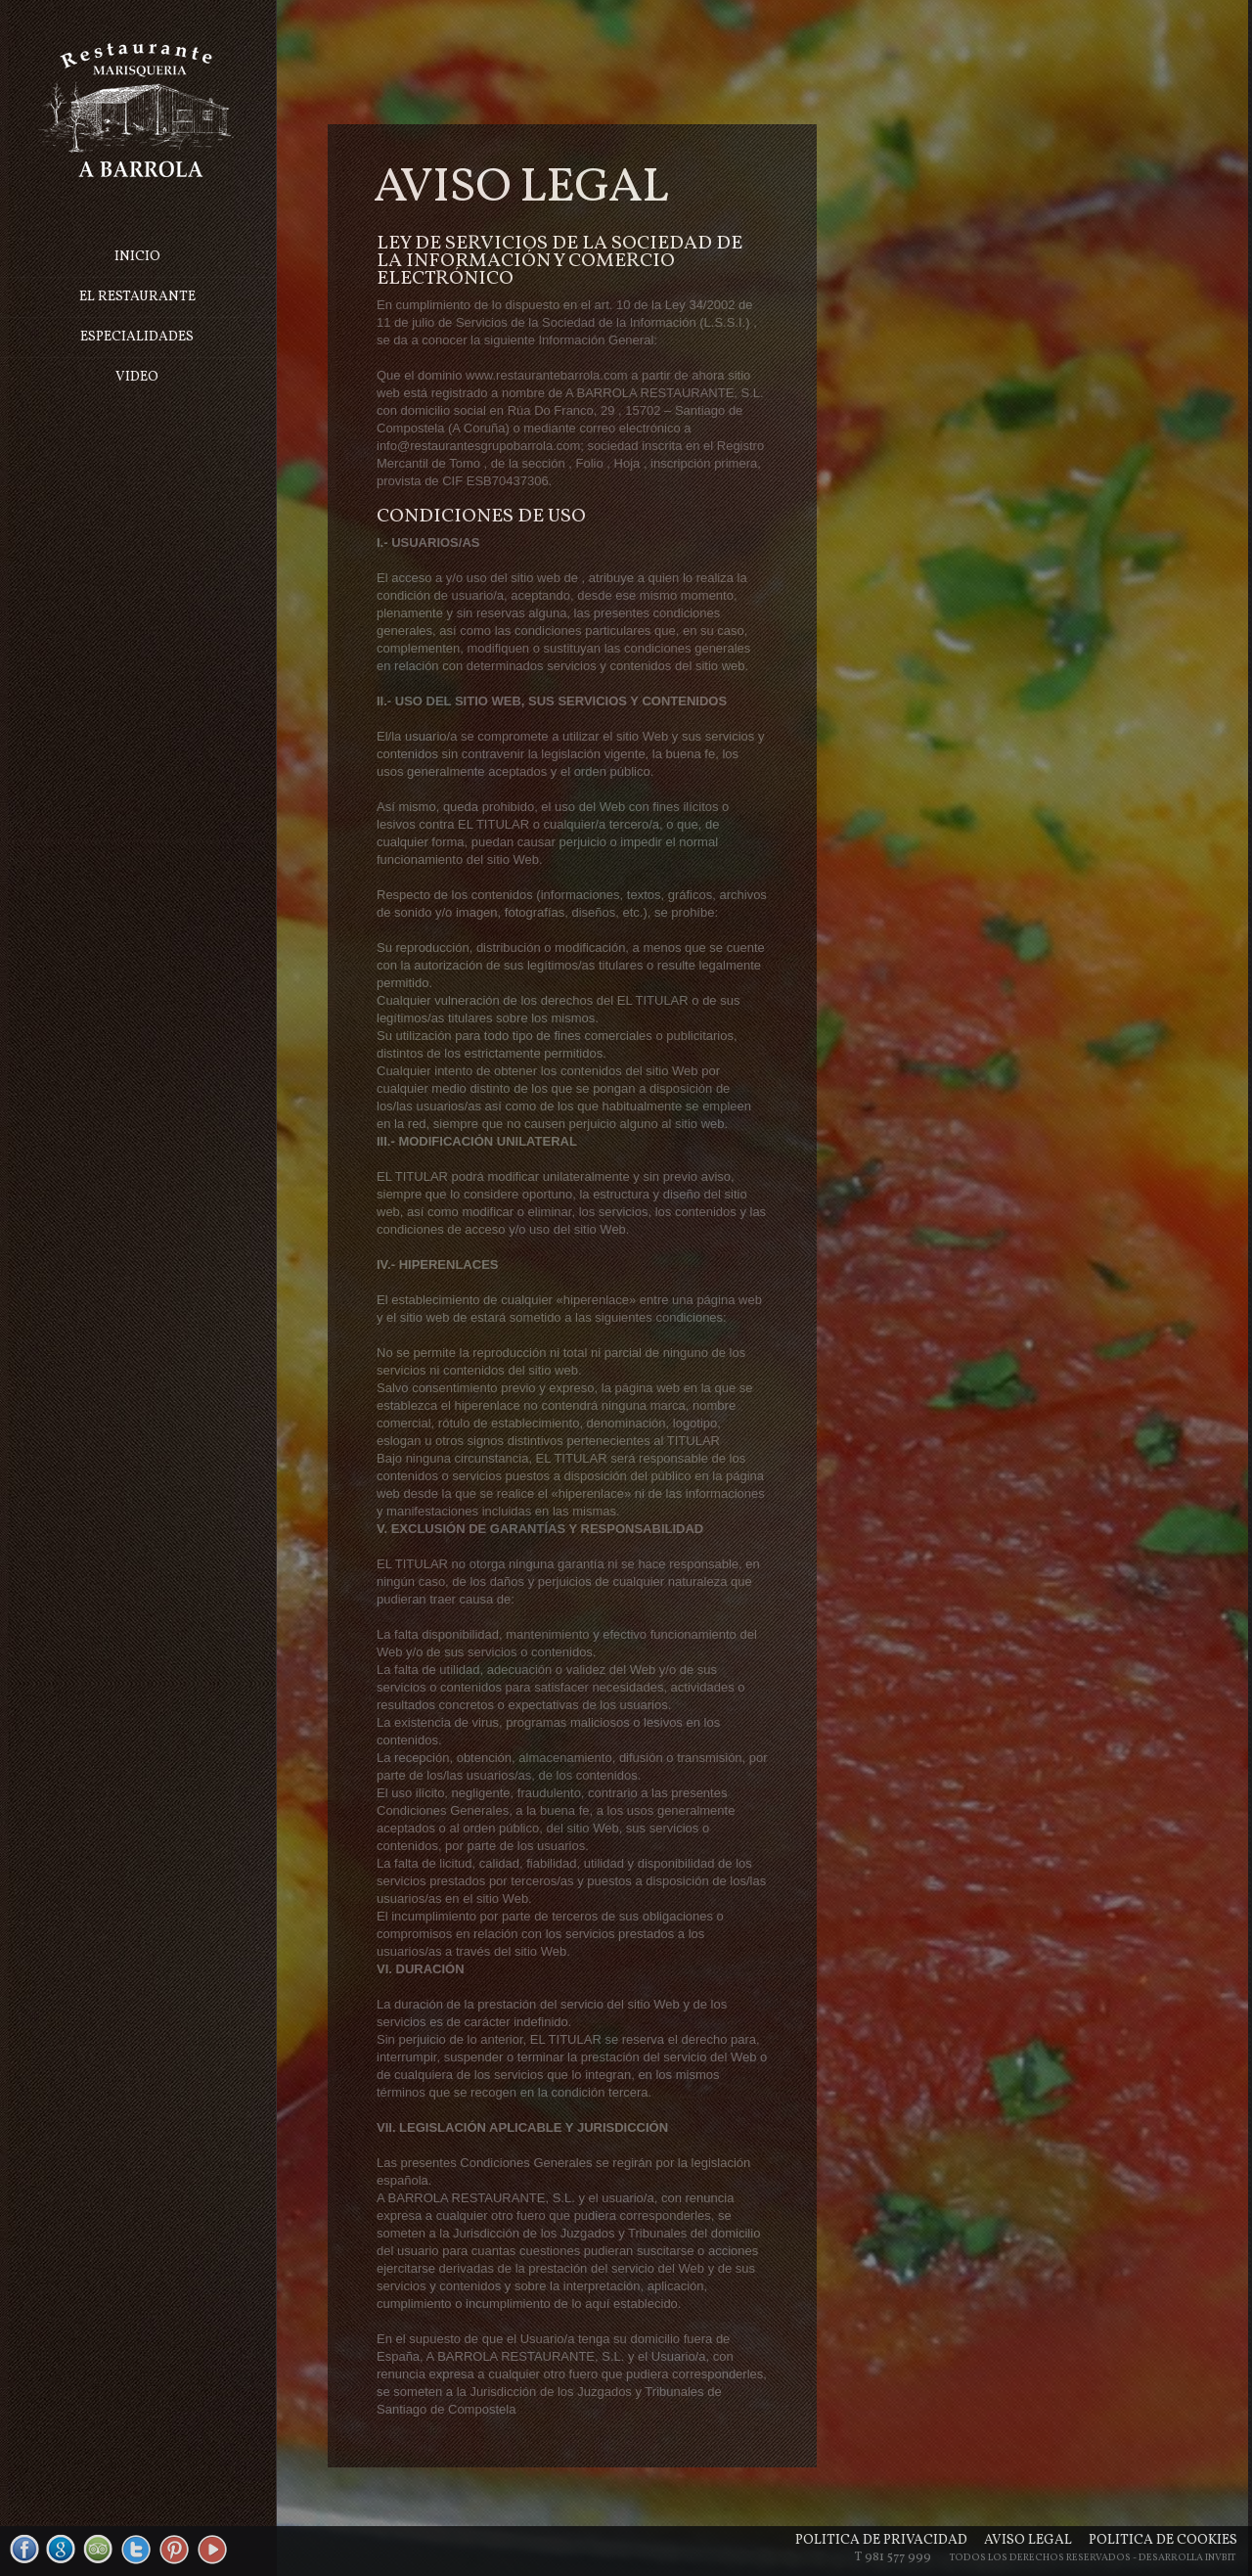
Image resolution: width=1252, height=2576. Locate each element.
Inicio (138, 257)
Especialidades (139, 337)
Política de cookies (1163, 2540)
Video (138, 377)
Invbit (1220, 2557)
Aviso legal (1028, 2540)
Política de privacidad (881, 2540)
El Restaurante (138, 297)
